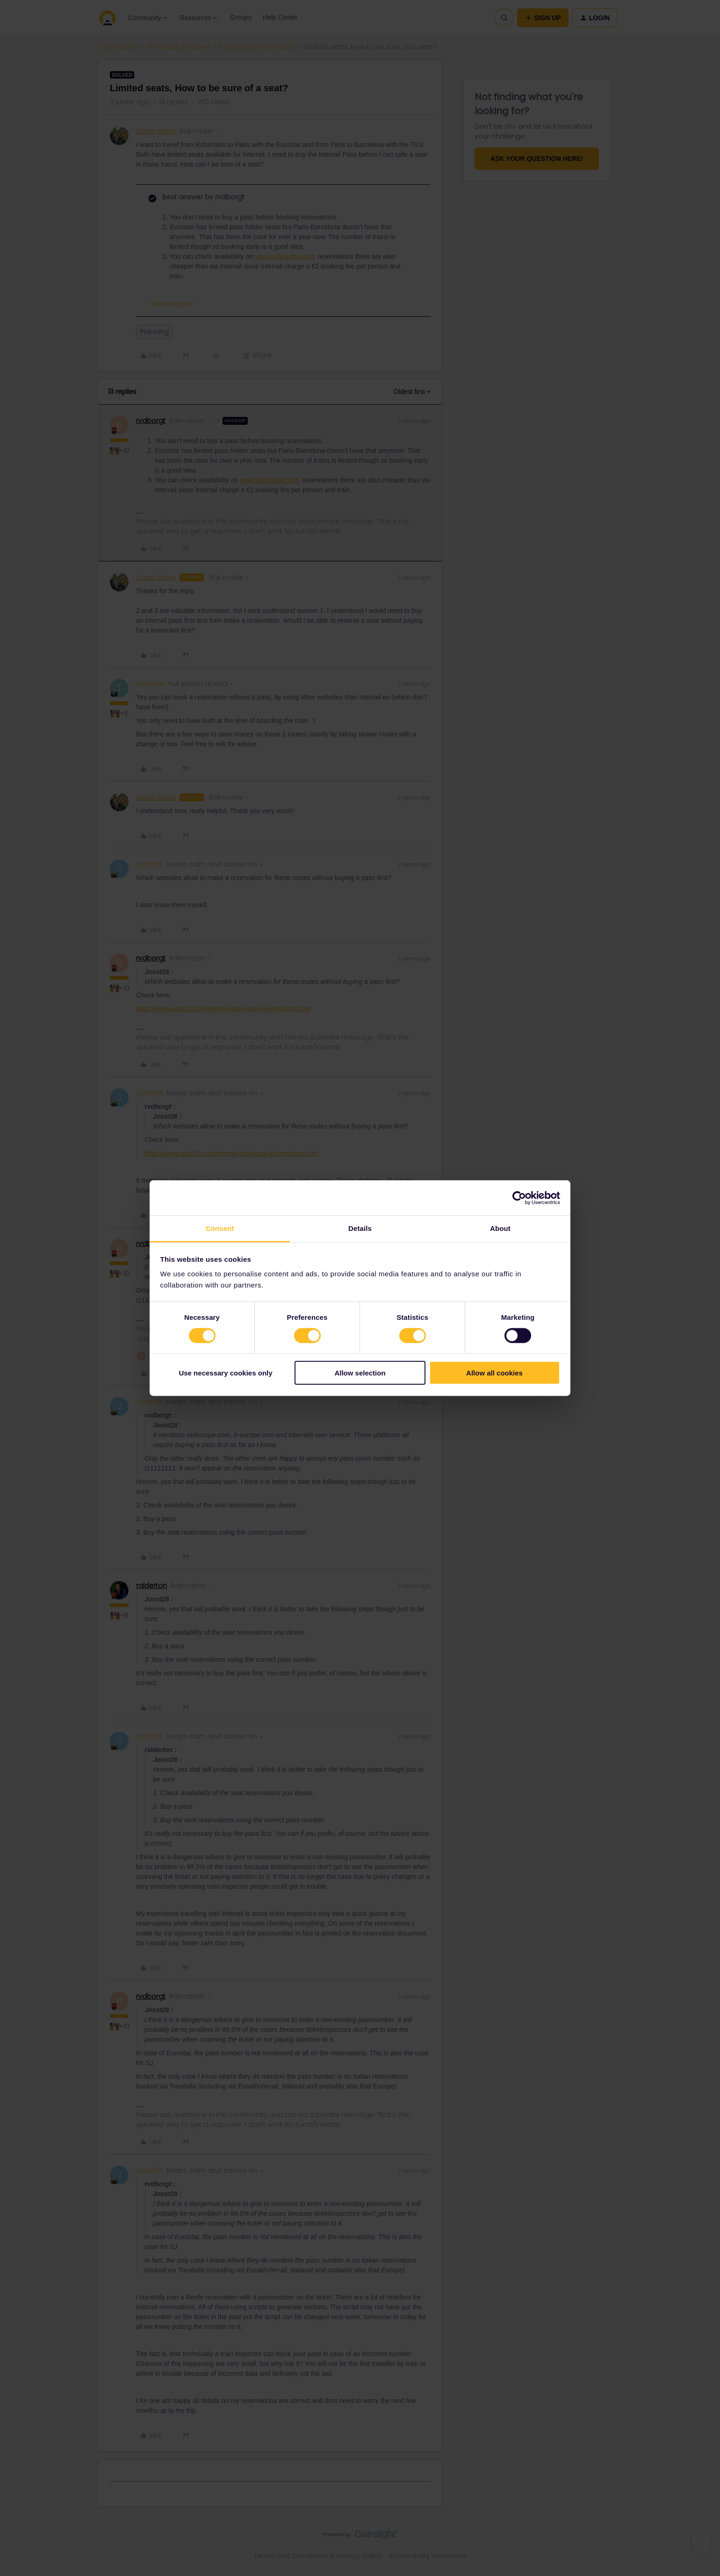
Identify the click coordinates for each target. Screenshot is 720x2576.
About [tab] (500, 1228)
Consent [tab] (220, 1228)
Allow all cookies (494, 1373)
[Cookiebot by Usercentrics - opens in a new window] (519, 1198)
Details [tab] (360, 1228)
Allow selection (359, 1373)
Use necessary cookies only (225, 1373)
